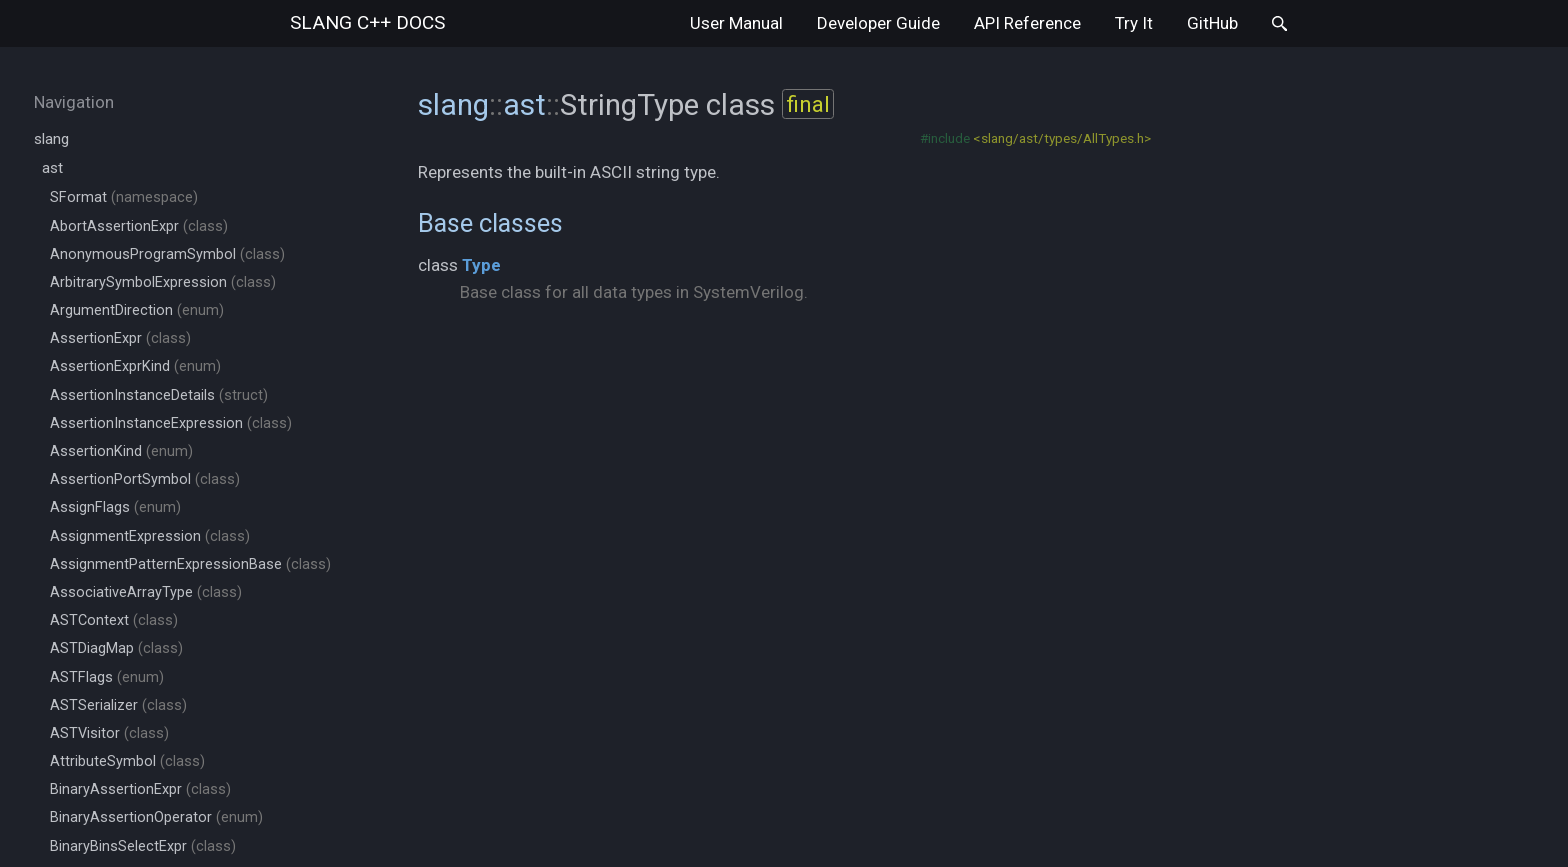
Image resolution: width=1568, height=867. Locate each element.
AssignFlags (115, 507)
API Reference (1027, 23)
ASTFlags (107, 677)
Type (481, 265)
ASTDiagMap (116, 648)
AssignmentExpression (150, 536)
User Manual (736, 23)
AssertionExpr (120, 338)
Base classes (490, 223)
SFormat (124, 197)
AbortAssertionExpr (139, 226)
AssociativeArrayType (146, 592)
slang (367, 22)
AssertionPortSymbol (145, 479)
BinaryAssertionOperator (156, 817)
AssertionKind (121, 451)
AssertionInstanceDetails (159, 395)
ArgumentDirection (137, 310)
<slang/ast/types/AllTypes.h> (1062, 138)
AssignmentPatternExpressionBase (190, 564)
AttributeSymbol (127, 761)
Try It (1134, 23)
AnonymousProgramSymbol (167, 254)
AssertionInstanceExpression (171, 423)
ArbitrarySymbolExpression (163, 282)
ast (52, 168)
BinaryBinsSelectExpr (143, 846)
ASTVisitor (109, 733)
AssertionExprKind (135, 366)
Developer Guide (878, 23)
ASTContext (114, 620)
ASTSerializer (118, 705)
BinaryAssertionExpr (140, 789)
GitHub (1212, 23)
